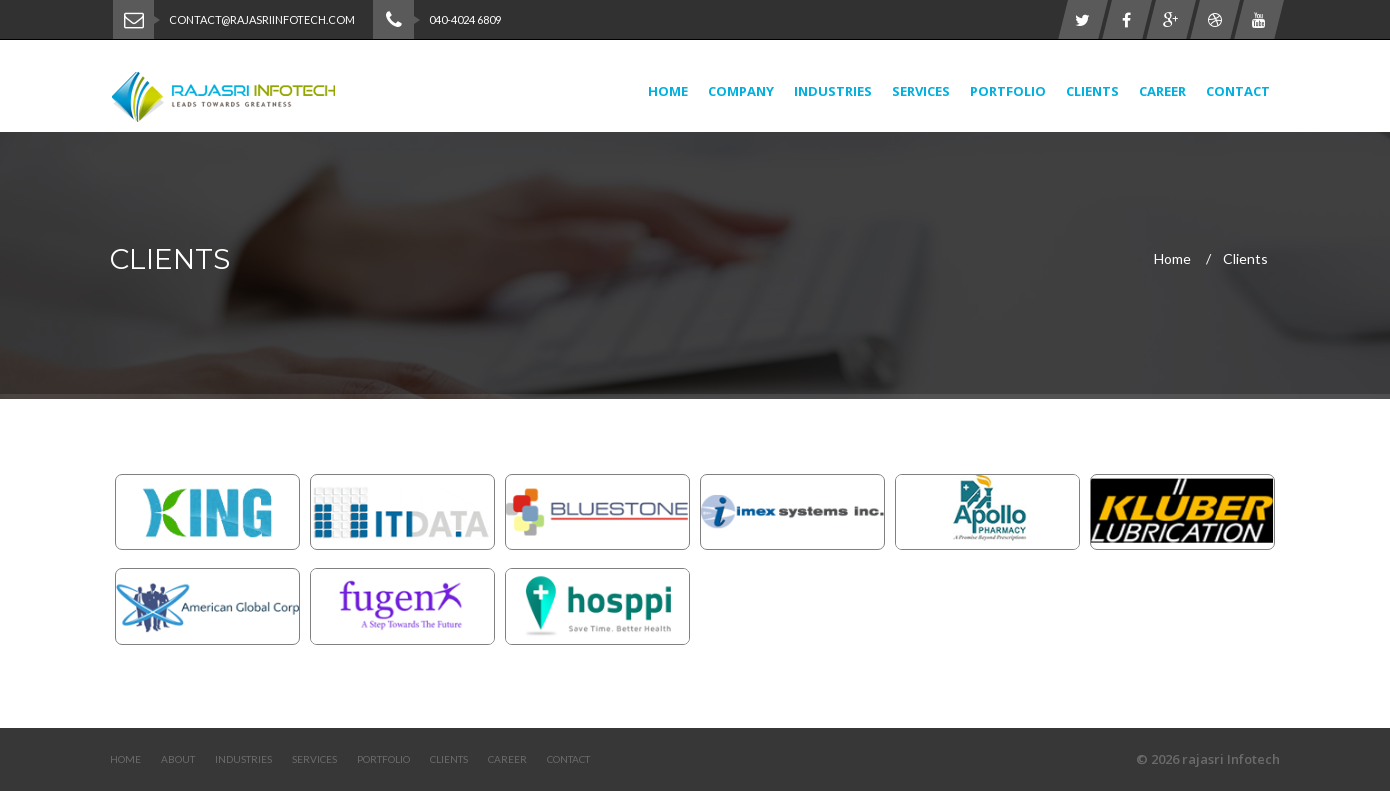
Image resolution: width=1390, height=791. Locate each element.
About (178, 759)
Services (921, 91)
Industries (833, 91)
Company (741, 91)
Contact (1238, 91)
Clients (1092, 91)
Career (1162, 91)
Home (668, 91)
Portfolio (1008, 91)
